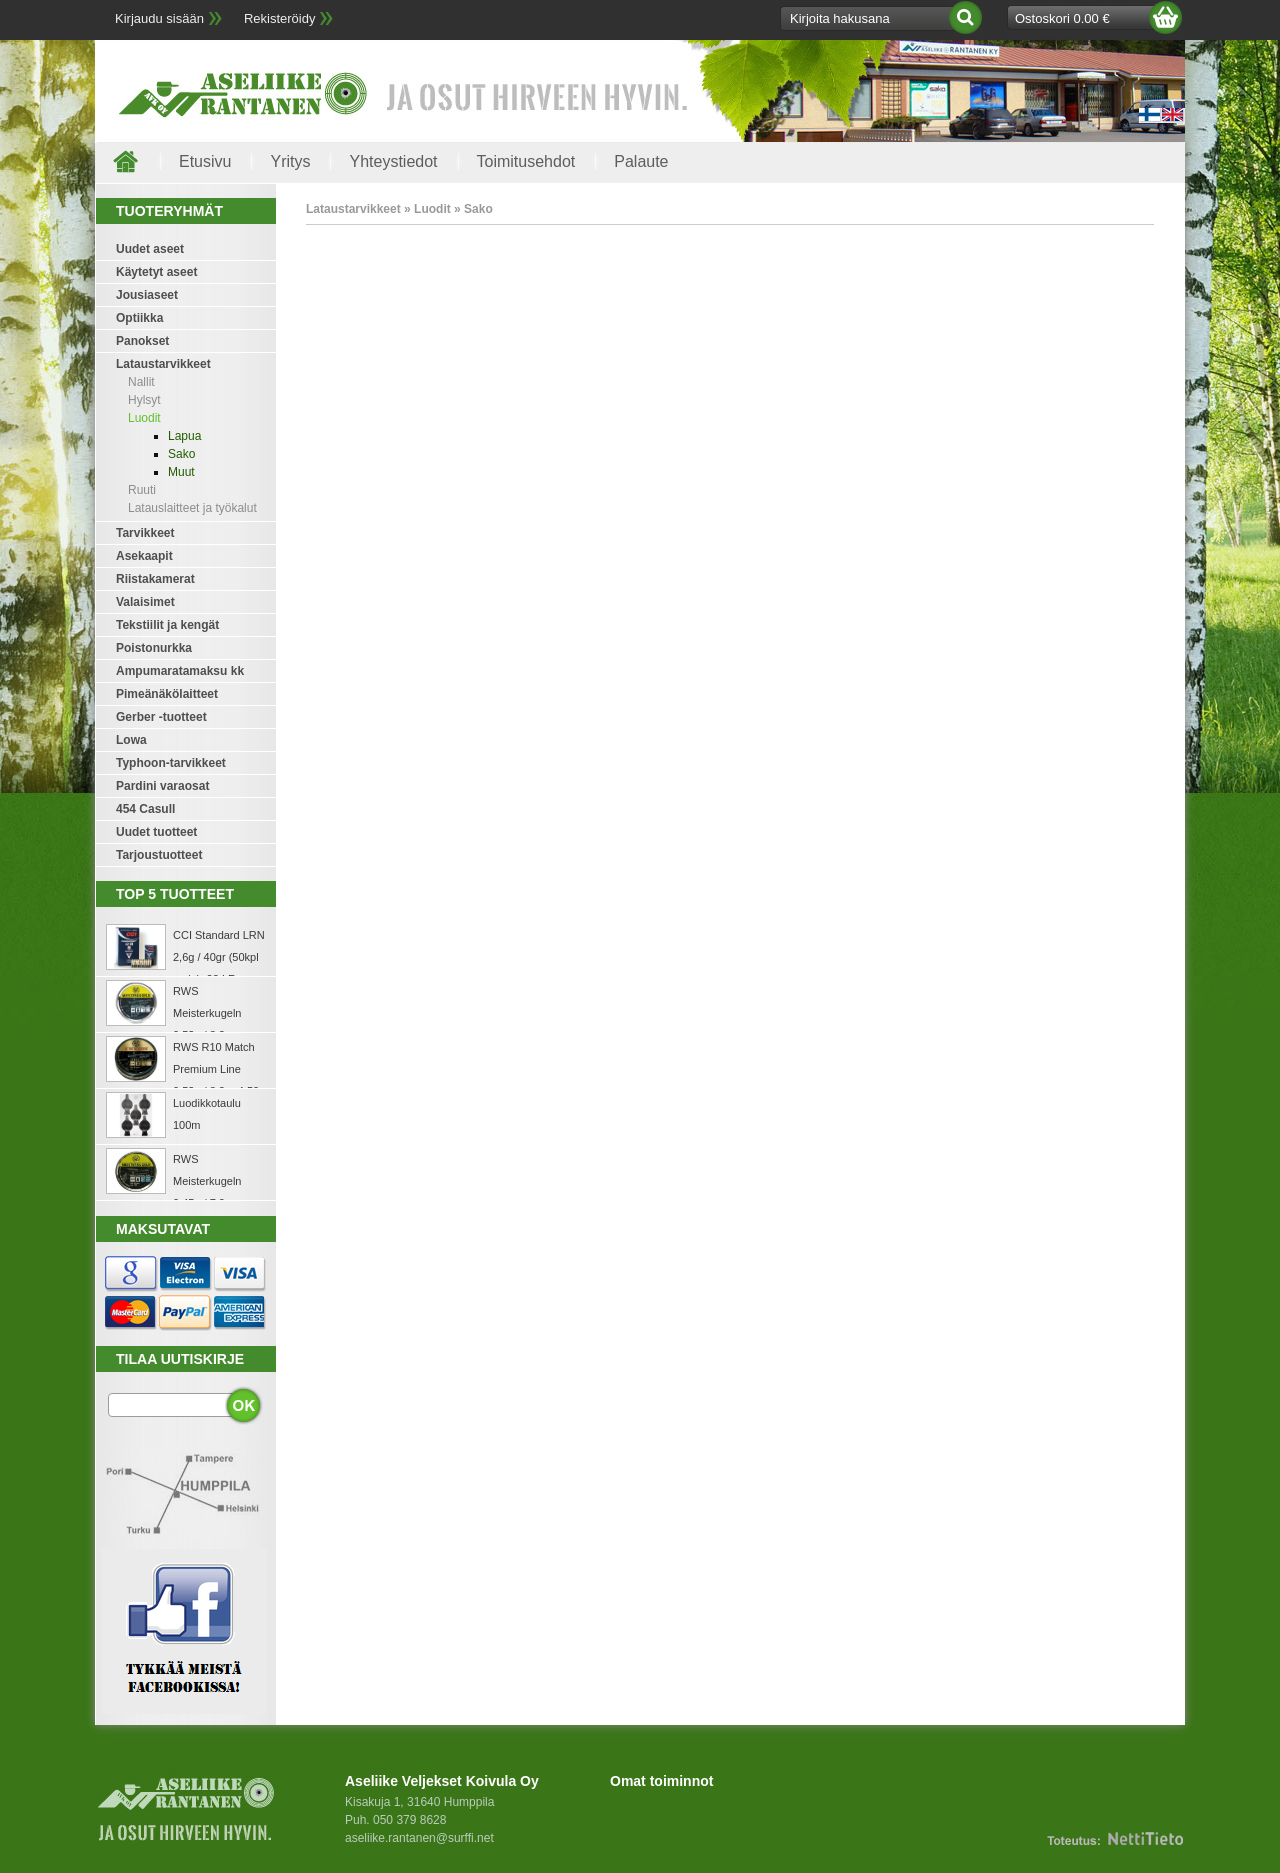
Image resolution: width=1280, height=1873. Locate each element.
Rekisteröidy (280, 18)
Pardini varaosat (162, 786)
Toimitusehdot (526, 161)
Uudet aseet (150, 249)
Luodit (144, 418)
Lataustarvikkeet (163, 364)
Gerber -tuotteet (161, 717)
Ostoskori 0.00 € (1062, 18)
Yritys (290, 161)
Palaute (641, 161)
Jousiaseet (147, 295)
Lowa (131, 740)
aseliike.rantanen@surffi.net (419, 1838)
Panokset (142, 341)
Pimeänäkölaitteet (167, 694)
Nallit (141, 382)
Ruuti (142, 490)
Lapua (184, 436)
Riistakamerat (155, 579)
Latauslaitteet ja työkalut (192, 508)
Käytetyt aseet (156, 272)
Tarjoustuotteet (159, 855)
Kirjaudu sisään (159, 18)
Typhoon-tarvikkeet (171, 763)
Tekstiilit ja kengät (167, 625)
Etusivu (205, 161)
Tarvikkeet (145, 533)
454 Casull (145, 809)
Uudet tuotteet (156, 832)
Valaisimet (145, 602)
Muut (181, 472)
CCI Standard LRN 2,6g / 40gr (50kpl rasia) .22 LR (219, 957)
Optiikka (139, 318)
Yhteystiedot (393, 161)
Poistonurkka (154, 648)
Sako (181, 454)
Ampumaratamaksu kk (180, 671)
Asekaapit (144, 556)
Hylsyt (144, 400)
